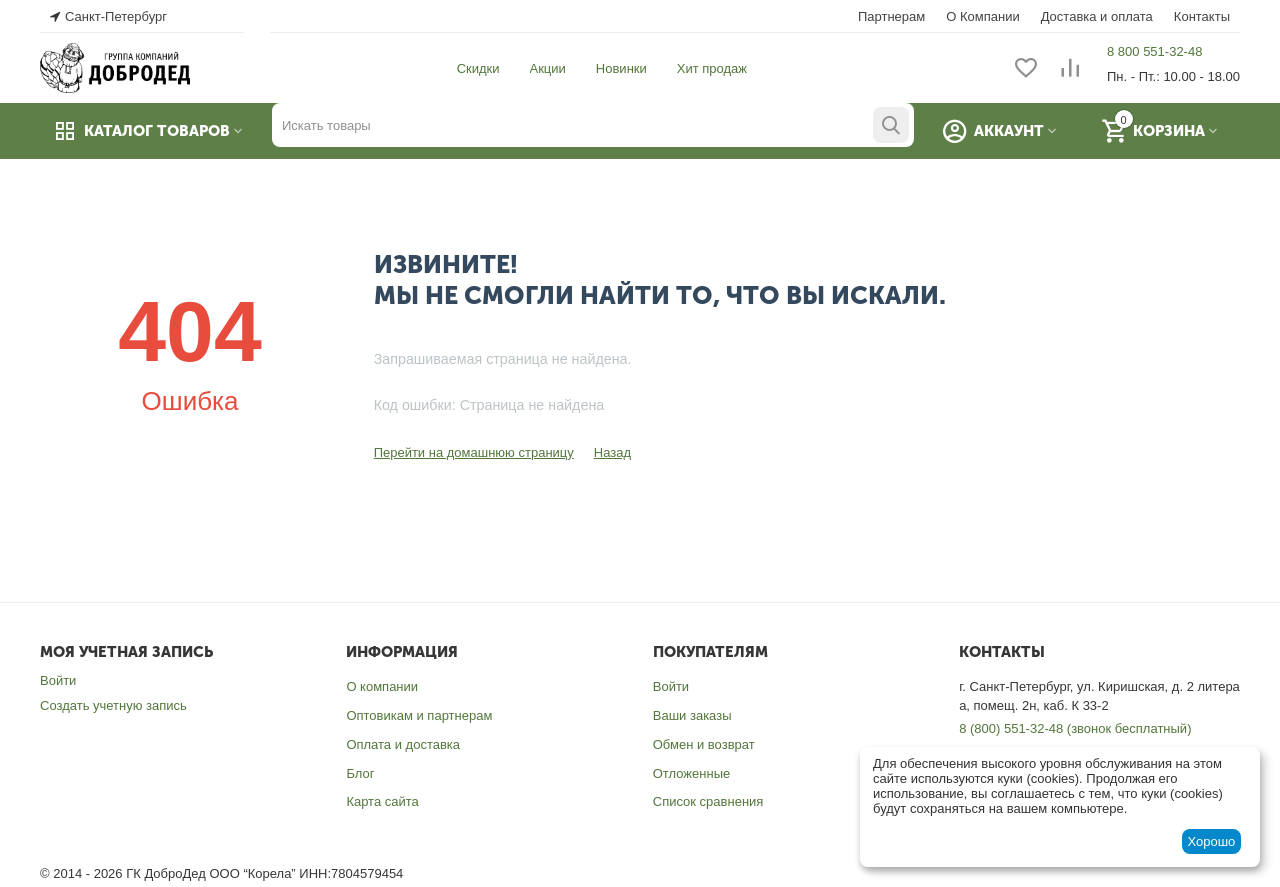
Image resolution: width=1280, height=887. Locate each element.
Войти (58, 680)
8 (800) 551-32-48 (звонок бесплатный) (1075, 728)
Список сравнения (708, 801)
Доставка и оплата (1097, 16)
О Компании (982, 16)
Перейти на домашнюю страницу (474, 452)
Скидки (478, 68)
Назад (612, 452)
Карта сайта (382, 801)
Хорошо (1211, 841)
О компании (382, 686)
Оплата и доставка (403, 744)
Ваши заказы (692, 715)
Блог (360, 773)
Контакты (1202, 16)
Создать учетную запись (113, 705)
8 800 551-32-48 (1154, 51)
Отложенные (691, 773)
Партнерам (891, 16)
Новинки (621, 68)
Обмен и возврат (704, 744)
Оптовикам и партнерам (419, 715)
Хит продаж (712, 68)
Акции (548, 68)
